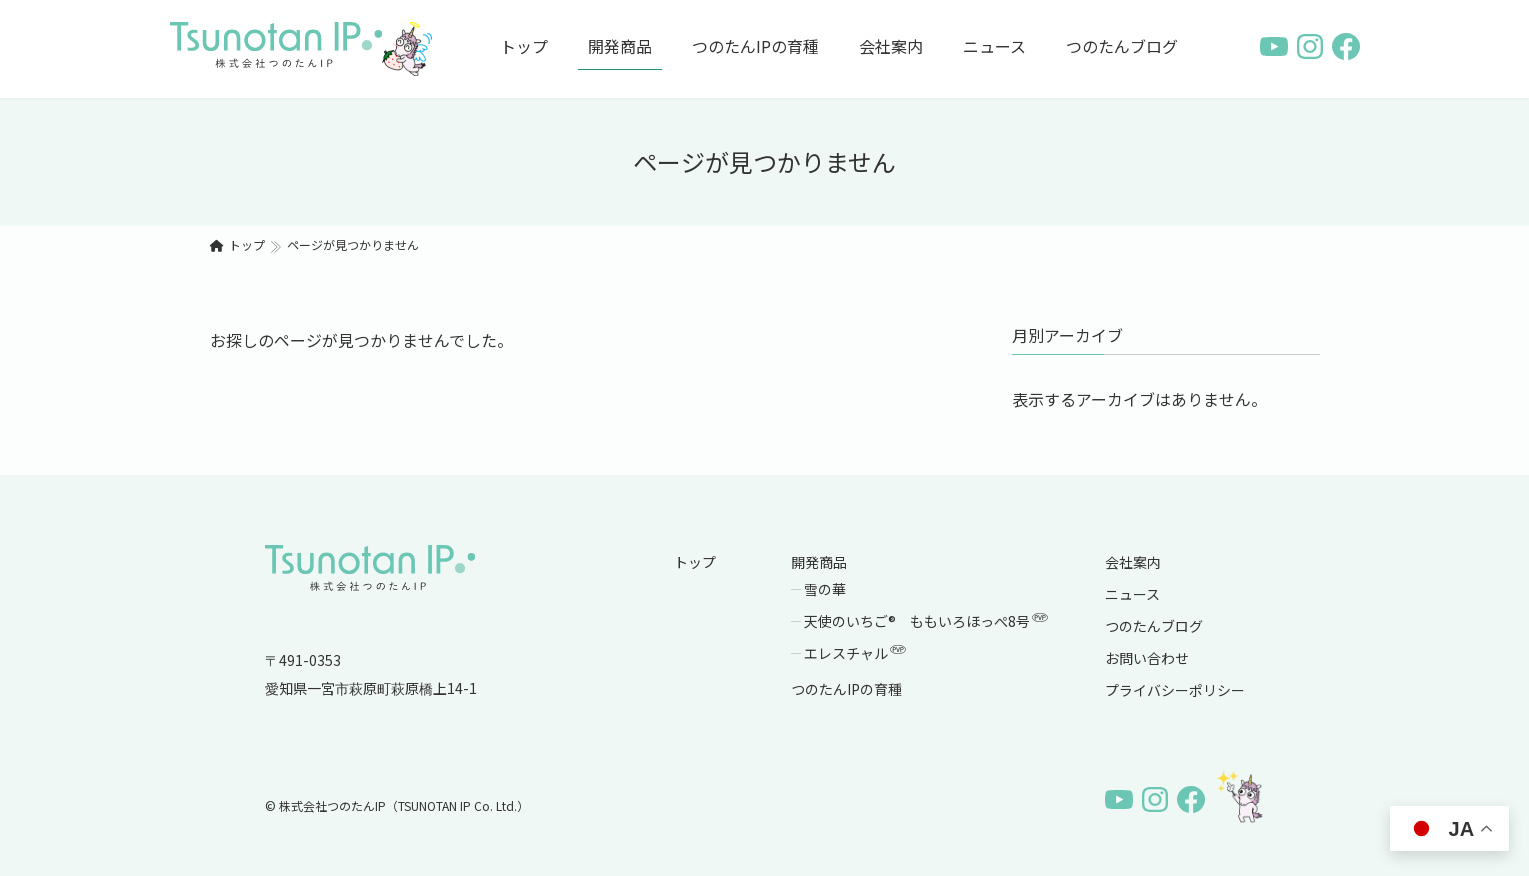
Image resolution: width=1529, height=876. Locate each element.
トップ (695, 562)
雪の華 (825, 589)
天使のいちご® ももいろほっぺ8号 (927, 621)
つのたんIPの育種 (846, 689)
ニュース (1132, 594)
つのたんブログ (1154, 626)
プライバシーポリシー (1175, 690)
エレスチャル (856, 653)
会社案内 (1133, 562)
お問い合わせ (1147, 658)
